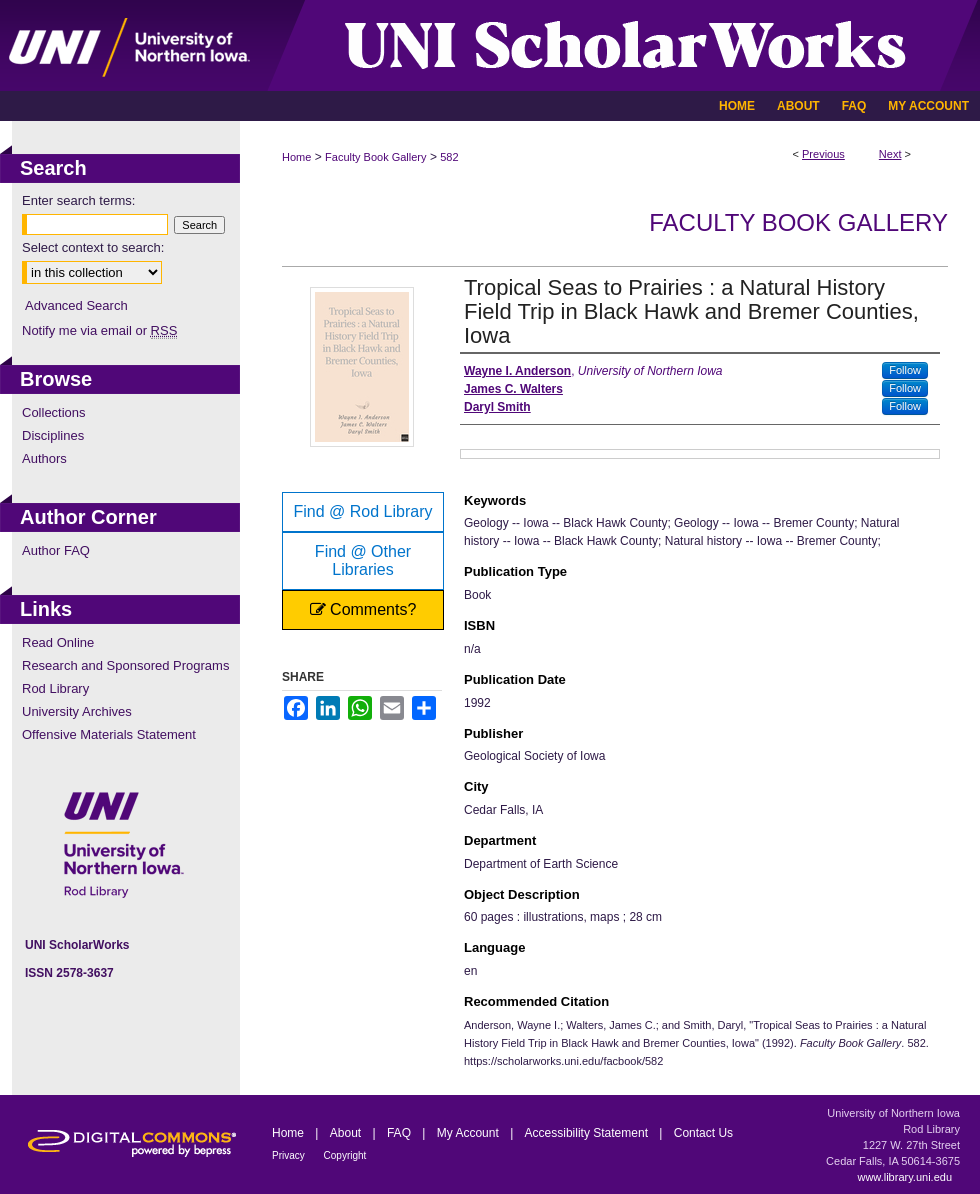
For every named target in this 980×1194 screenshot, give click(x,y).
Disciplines (53, 435)
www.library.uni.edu (904, 1177)
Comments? (363, 609)
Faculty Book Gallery (375, 157)
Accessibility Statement (588, 1133)
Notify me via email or (99, 330)
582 (449, 157)
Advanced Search (76, 305)
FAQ (400, 1133)
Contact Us (703, 1133)
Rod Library (55, 688)
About (347, 1133)
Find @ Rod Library (363, 511)
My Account (469, 1133)
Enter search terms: (78, 200)
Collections (54, 412)
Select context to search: (93, 247)
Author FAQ (56, 550)
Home (296, 157)
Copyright (345, 1155)
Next (890, 154)
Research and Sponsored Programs (125, 665)
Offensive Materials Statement (109, 734)
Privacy (290, 1155)
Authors (44, 458)
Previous (823, 154)
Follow (905, 370)
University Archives (77, 711)
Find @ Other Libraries (363, 560)
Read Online (58, 642)
